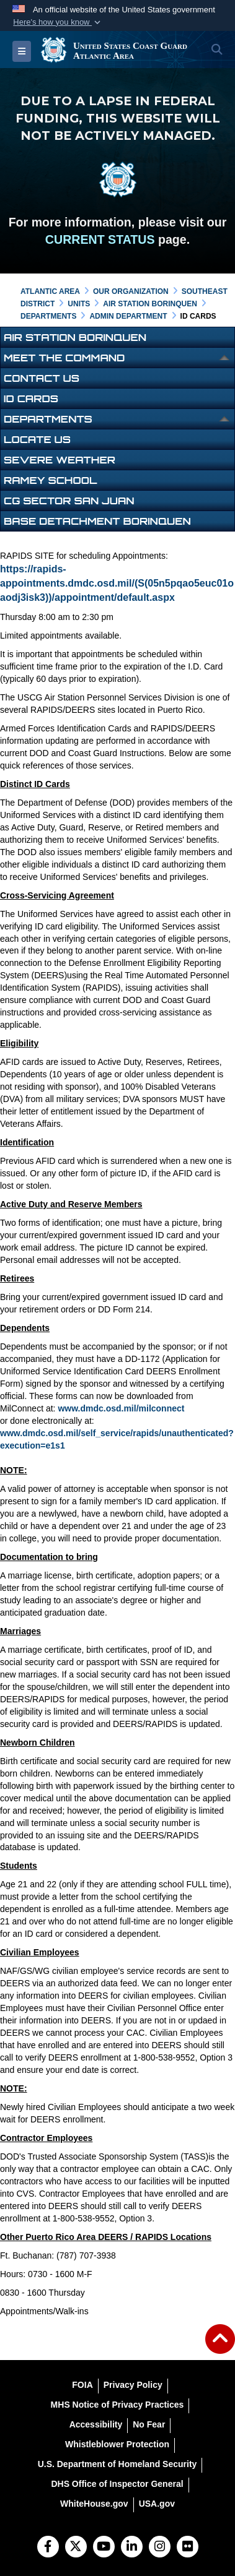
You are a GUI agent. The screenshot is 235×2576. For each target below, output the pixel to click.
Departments (48, 419)
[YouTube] (104, 2547)
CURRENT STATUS (100, 239)
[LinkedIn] (132, 2547)
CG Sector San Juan (69, 500)
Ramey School (50, 480)
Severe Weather (59, 460)
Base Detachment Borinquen (97, 521)
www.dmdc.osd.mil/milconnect (121, 1408)
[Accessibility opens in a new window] (96, 2424)
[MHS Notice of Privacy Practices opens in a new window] (117, 2405)
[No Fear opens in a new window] (149, 2424)
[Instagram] (160, 2547)
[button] (57, 22)
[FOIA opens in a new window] (82, 2385)
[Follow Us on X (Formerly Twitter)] (76, 2547)
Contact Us (41, 378)
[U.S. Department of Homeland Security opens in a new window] (117, 2464)
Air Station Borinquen (75, 337)
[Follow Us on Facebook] (48, 2547)
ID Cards (31, 398)
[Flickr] (187, 2547)
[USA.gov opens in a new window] (157, 2504)
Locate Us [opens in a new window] (37, 439)
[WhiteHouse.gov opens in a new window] (94, 2504)
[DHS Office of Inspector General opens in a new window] (117, 2484)
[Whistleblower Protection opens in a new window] (117, 2444)
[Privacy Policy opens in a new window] (133, 2385)
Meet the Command (64, 357)
